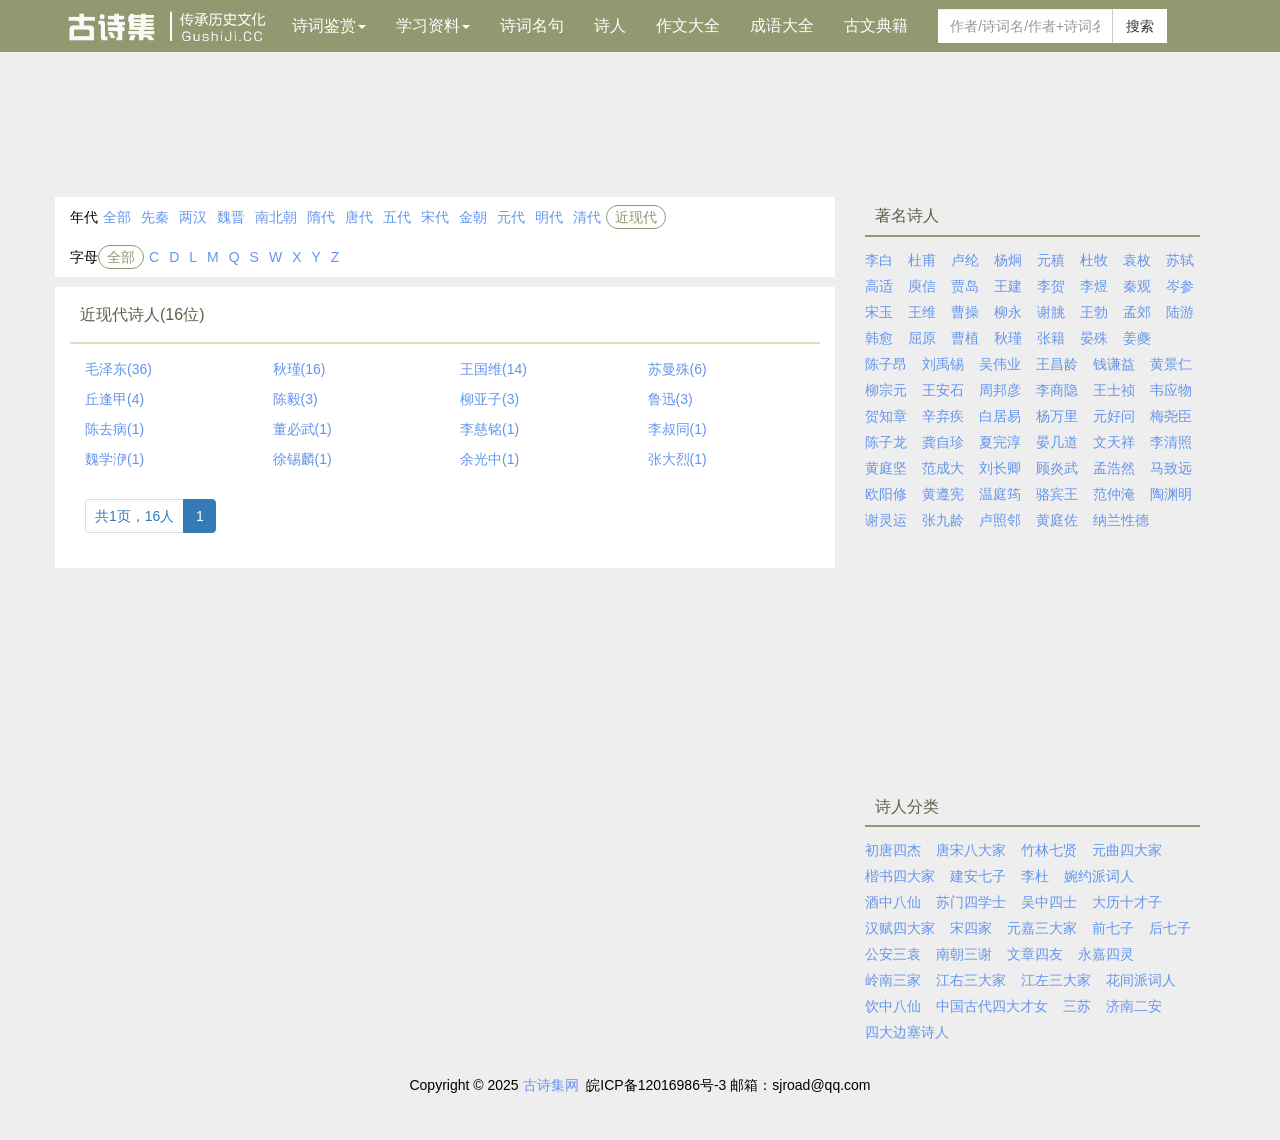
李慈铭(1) (489, 429)
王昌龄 (1057, 364)
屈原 (922, 338)
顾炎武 (1057, 468)
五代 (397, 217)
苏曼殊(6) (677, 369)
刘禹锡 (943, 364)
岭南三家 (893, 980)
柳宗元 (886, 390)
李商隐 (1057, 390)
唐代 (359, 217)
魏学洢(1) (114, 459)
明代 (549, 217)
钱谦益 (1114, 364)
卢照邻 (1000, 520)
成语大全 (782, 25)
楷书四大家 (900, 876)
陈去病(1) (114, 429)
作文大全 (688, 25)
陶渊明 (1171, 494)
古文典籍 (876, 25)
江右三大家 (971, 980)
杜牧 (1094, 260)
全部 (117, 217)
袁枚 (1137, 260)
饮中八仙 (893, 1006)
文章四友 (1035, 954)
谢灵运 (886, 520)
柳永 (1008, 312)
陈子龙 (886, 442)
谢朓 (1051, 312)
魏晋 (231, 217)
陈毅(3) (295, 399)
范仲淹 (1114, 494)
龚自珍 (943, 442)
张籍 (1051, 338)
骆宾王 (1057, 494)
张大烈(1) (677, 459)
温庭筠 (1000, 494)
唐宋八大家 (971, 850)
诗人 (610, 25)
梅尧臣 (1171, 416)
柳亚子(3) (489, 399)
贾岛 (965, 286)
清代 (587, 217)
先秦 (155, 217)
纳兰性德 (1121, 520)
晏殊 (1094, 338)
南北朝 (276, 217)
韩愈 (879, 338)
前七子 (1113, 928)
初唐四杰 (893, 850)
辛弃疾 (943, 416)
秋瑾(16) (299, 369)
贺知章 (886, 416)
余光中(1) (489, 459)
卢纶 (965, 260)
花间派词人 (1141, 980)
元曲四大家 (1127, 850)
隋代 (321, 217)
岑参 (1180, 286)
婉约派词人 (1099, 876)
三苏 (1077, 1006)
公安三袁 (893, 954)
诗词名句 (532, 25)
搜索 (1140, 26)
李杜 (1035, 876)
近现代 (636, 217)
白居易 (1000, 416)
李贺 (1051, 286)
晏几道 (1057, 442)
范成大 (943, 468)
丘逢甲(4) (114, 399)
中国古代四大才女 (992, 1006)
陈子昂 (886, 364)
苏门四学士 (971, 902)
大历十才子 (1127, 902)
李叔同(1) (677, 429)
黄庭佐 (1057, 520)
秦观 (1137, 286)
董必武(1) (302, 429)
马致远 (1171, 468)
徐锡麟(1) (302, 459)
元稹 (1051, 260)
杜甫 (922, 260)
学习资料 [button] (433, 25)
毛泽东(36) (118, 369)
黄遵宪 (943, 494)
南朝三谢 (964, 954)
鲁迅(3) (670, 399)
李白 (879, 260)
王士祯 (1114, 390)
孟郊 (1137, 312)
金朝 (473, 217)
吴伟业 (1000, 364)
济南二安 (1134, 1006)
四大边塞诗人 (907, 1032)
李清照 (1171, 442)
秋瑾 (1008, 338)
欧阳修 (886, 494)
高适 (879, 286)
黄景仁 (1171, 364)
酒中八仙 (893, 902)
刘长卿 (1000, 468)
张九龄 (943, 520)
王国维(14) (493, 369)
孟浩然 (1114, 468)
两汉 (193, 217)
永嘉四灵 (1106, 954)
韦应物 (1171, 390)
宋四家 (971, 928)
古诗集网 (551, 1085)
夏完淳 (1000, 442)
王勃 (1094, 312)
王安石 (943, 390)
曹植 (965, 338)
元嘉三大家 (1042, 928)
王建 (1008, 286)
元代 (511, 217)
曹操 (965, 312)
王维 (922, 312)
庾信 (922, 286)
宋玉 (879, 312)
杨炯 (1008, 260)
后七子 (1170, 928)
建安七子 (978, 876)
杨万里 (1057, 416)
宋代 (435, 217)
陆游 (1180, 312)
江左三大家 (1056, 980)
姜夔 (1137, 338)
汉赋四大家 (900, 928)
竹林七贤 (1049, 850)
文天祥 (1114, 442)
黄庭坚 (886, 468)
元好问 (1114, 416)
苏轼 (1180, 260)
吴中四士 (1049, 902)
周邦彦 (1000, 390)
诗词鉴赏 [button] (329, 25)
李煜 (1094, 286)
